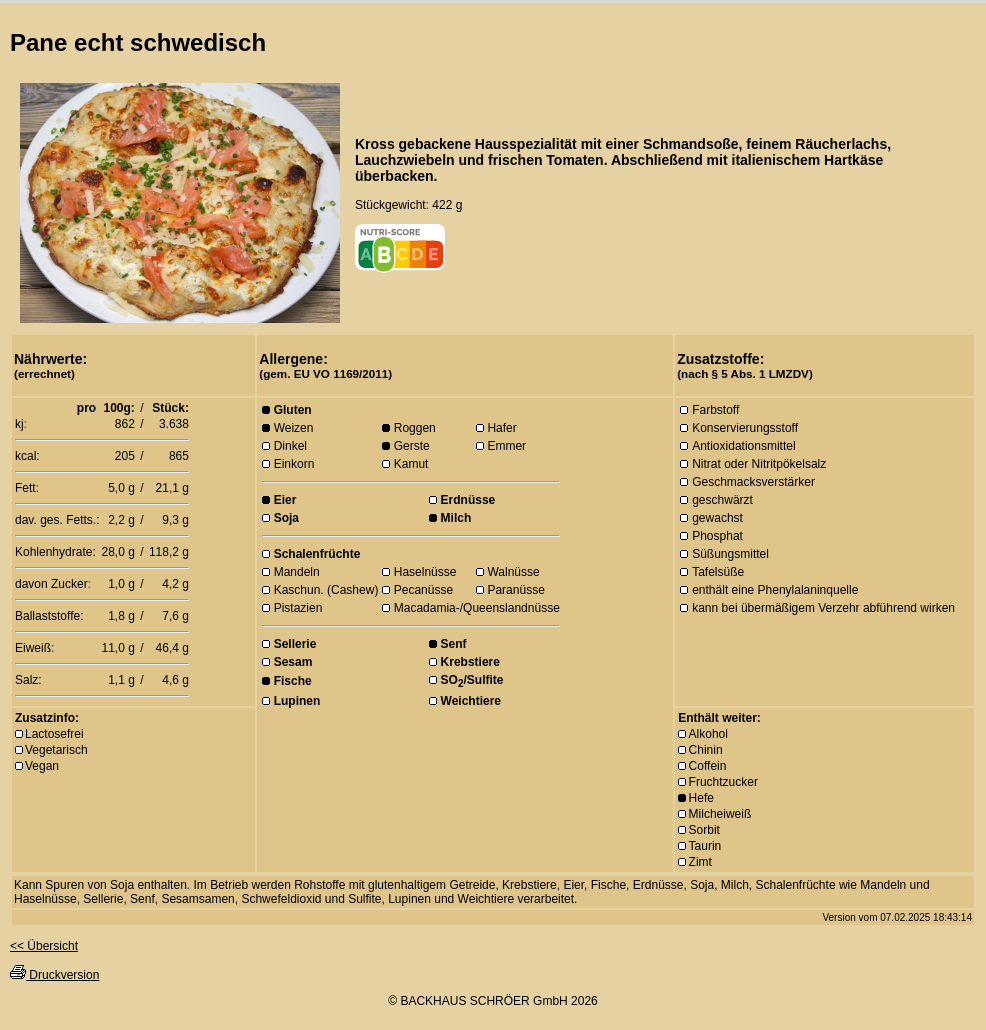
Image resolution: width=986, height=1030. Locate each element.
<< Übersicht (44, 946)
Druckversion (54, 975)
